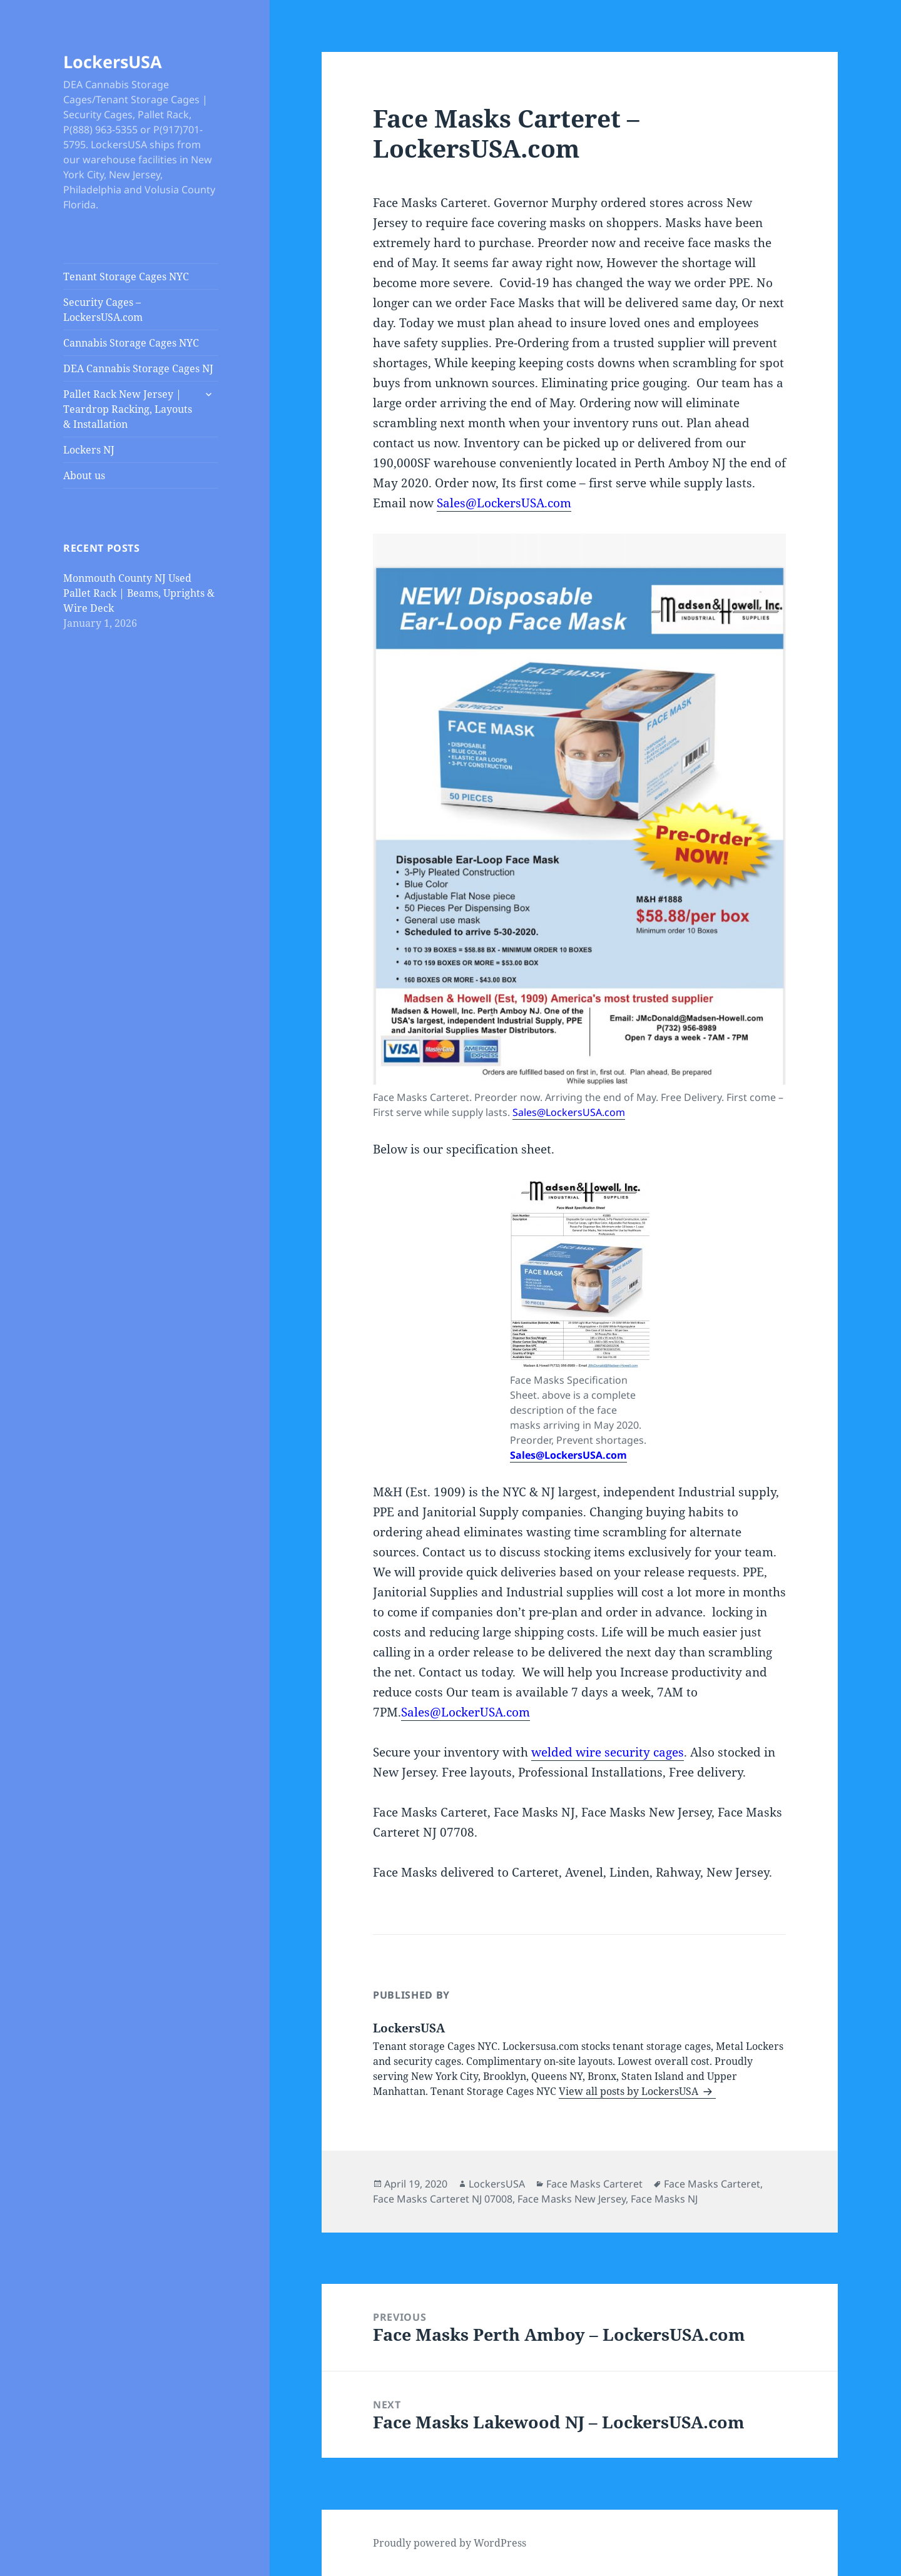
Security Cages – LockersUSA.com (103, 309)
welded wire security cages (607, 1752)
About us (84, 475)
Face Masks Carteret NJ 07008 (442, 2199)
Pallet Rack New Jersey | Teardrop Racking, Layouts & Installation (127, 409)
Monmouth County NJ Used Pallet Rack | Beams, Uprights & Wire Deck (139, 593)
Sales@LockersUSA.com (504, 503)
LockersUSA (112, 61)
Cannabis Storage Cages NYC (131, 343)
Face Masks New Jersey (571, 2199)
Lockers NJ (89, 450)
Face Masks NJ (664, 2199)
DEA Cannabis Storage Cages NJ (138, 368)
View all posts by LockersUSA (630, 2091)
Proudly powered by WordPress (449, 2543)
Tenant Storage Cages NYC (126, 276)
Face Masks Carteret (594, 2184)
